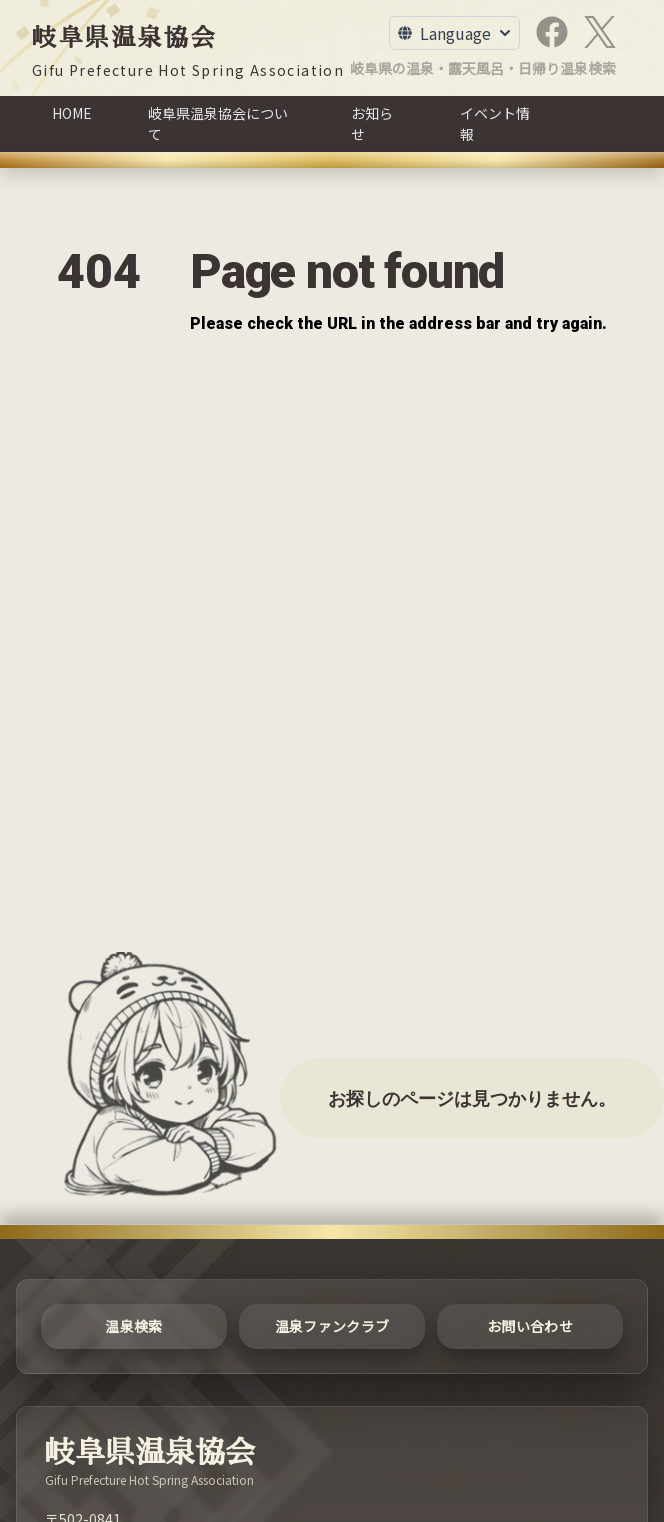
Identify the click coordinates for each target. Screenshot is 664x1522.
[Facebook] (552, 32)
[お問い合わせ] (530, 1326)
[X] (600, 32)
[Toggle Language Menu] (454, 33)
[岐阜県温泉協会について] (221, 124)
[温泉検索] (134, 1326)
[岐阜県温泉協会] (188, 50)
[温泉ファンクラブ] (332, 1326)
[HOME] (72, 124)
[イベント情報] (500, 124)
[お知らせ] (377, 124)
